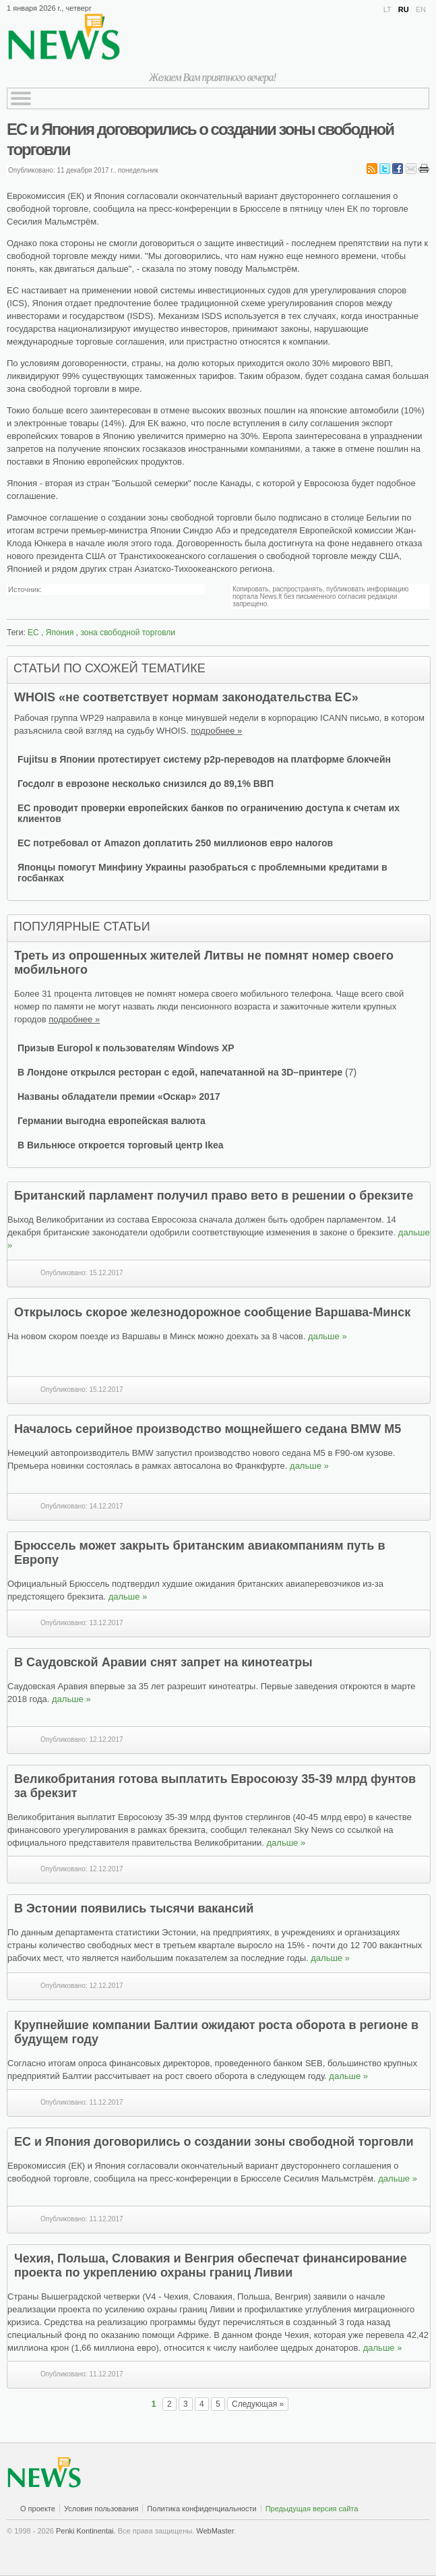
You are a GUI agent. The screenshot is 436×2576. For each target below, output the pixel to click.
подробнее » (216, 731)
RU (403, 9)
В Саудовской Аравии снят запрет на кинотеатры (163, 1662)
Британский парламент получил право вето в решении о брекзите (213, 1195)
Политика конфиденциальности (201, 2509)
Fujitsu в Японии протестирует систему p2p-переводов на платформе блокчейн (204, 759)
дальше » (327, 1336)
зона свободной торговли (127, 632)
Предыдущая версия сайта (312, 2509)
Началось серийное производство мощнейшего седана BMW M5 (207, 1429)
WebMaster (214, 2531)
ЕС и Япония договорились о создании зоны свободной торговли (214, 2141)
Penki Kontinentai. (86, 2531)
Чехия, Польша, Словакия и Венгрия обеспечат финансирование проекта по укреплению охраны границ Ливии (210, 2265)
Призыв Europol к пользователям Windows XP (126, 1048)
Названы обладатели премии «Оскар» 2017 (119, 1096)
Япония (60, 632)
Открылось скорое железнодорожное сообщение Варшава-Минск (212, 1312)
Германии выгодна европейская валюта (112, 1120)
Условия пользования (101, 2509)
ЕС (33, 632)
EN (421, 9)
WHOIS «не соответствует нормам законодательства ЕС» (186, 697)
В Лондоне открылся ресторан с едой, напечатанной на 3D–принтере (180, 1072)
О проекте (37, 2509)
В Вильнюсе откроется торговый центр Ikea (121, 1145)
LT (387, 9)
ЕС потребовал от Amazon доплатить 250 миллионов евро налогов (175, 843)
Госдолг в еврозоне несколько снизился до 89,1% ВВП (146, 783)
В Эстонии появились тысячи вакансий (133, 1908)
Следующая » (258, 2404)
